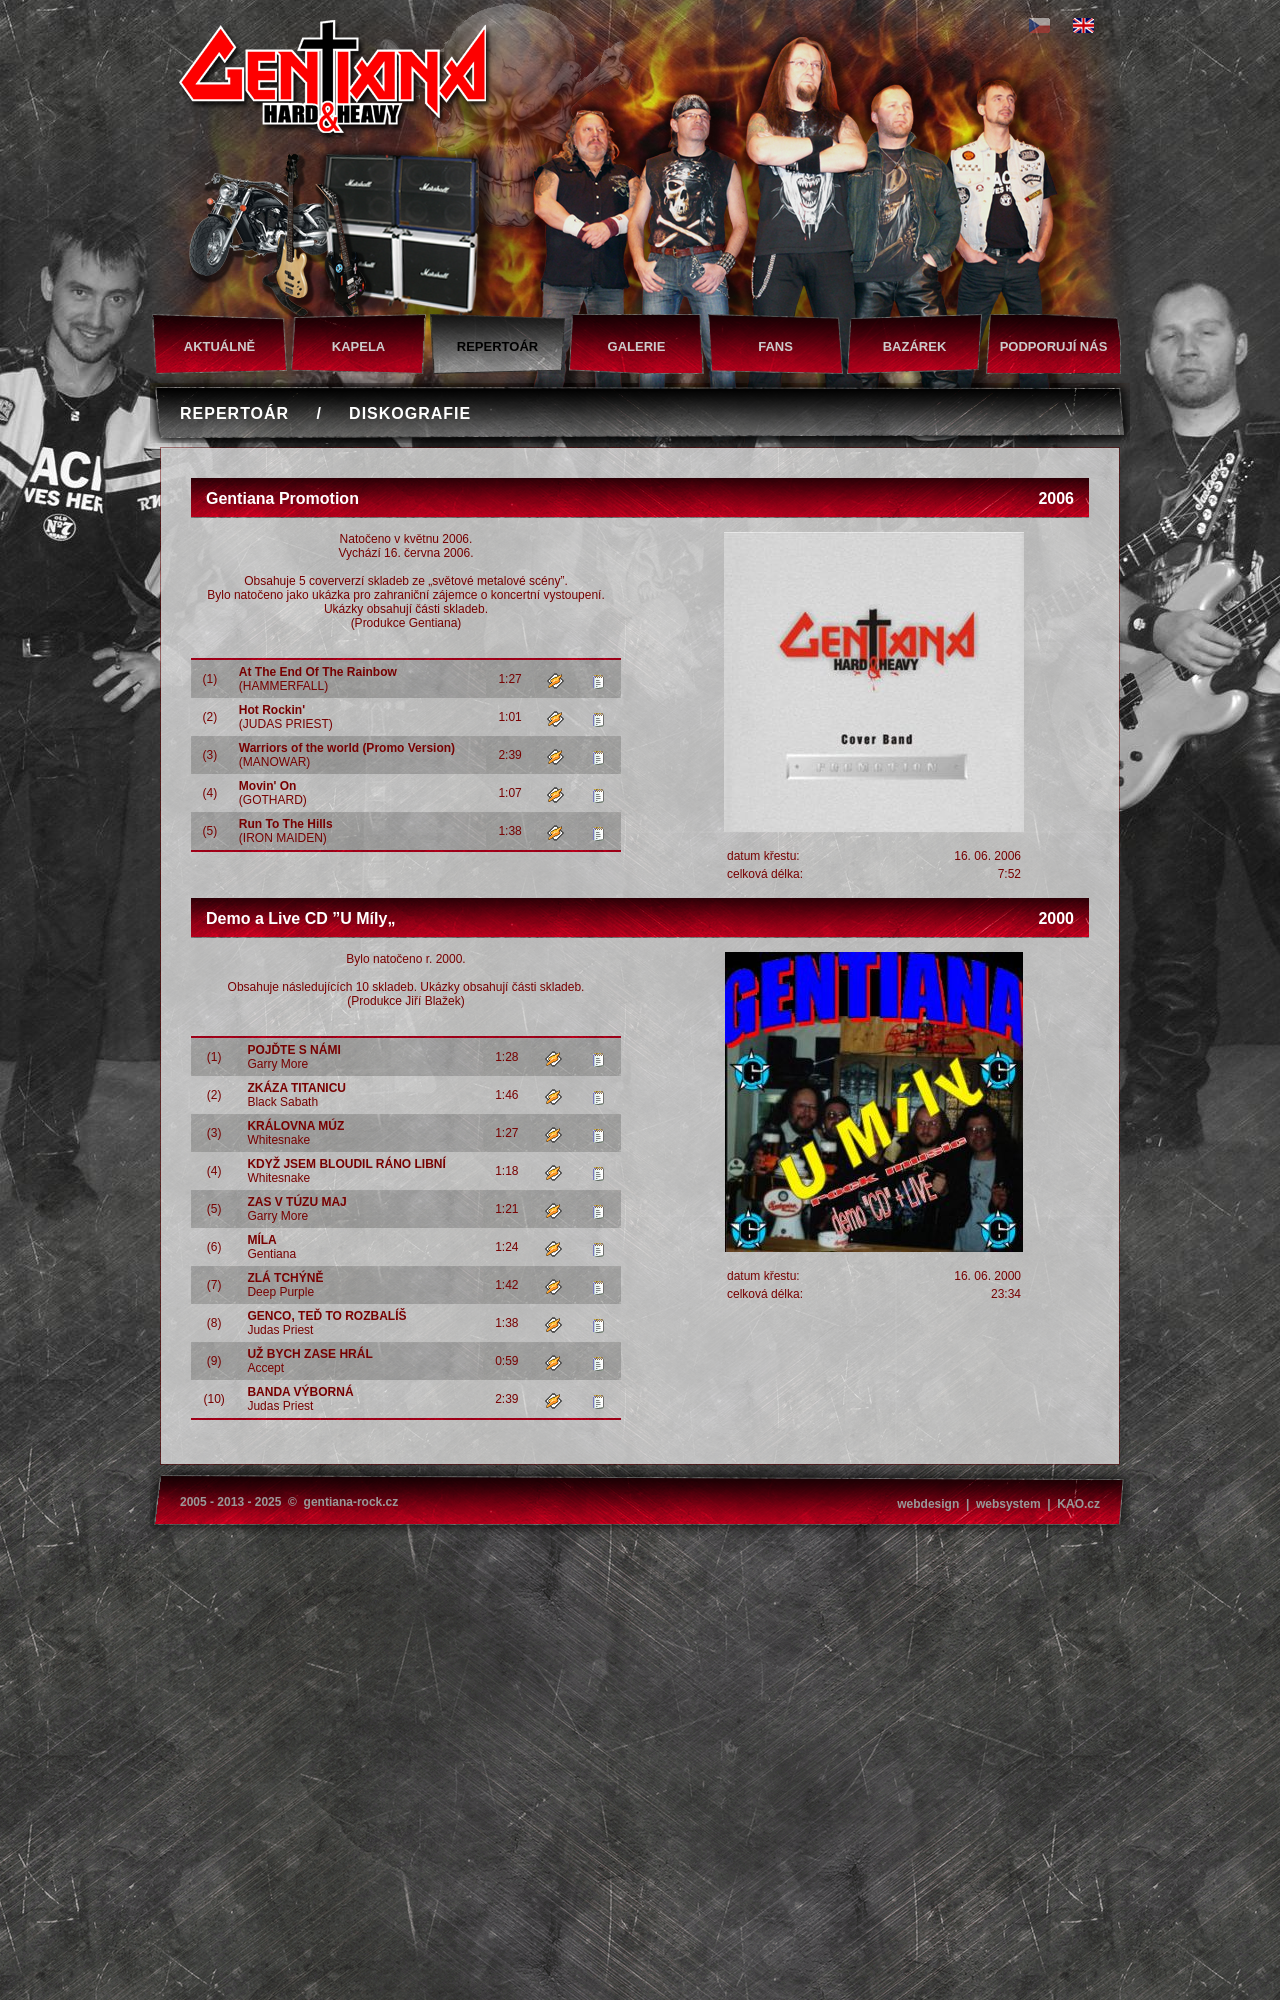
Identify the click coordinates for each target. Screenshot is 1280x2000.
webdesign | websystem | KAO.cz (998, 1504)
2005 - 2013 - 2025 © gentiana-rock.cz (289, 1502)
